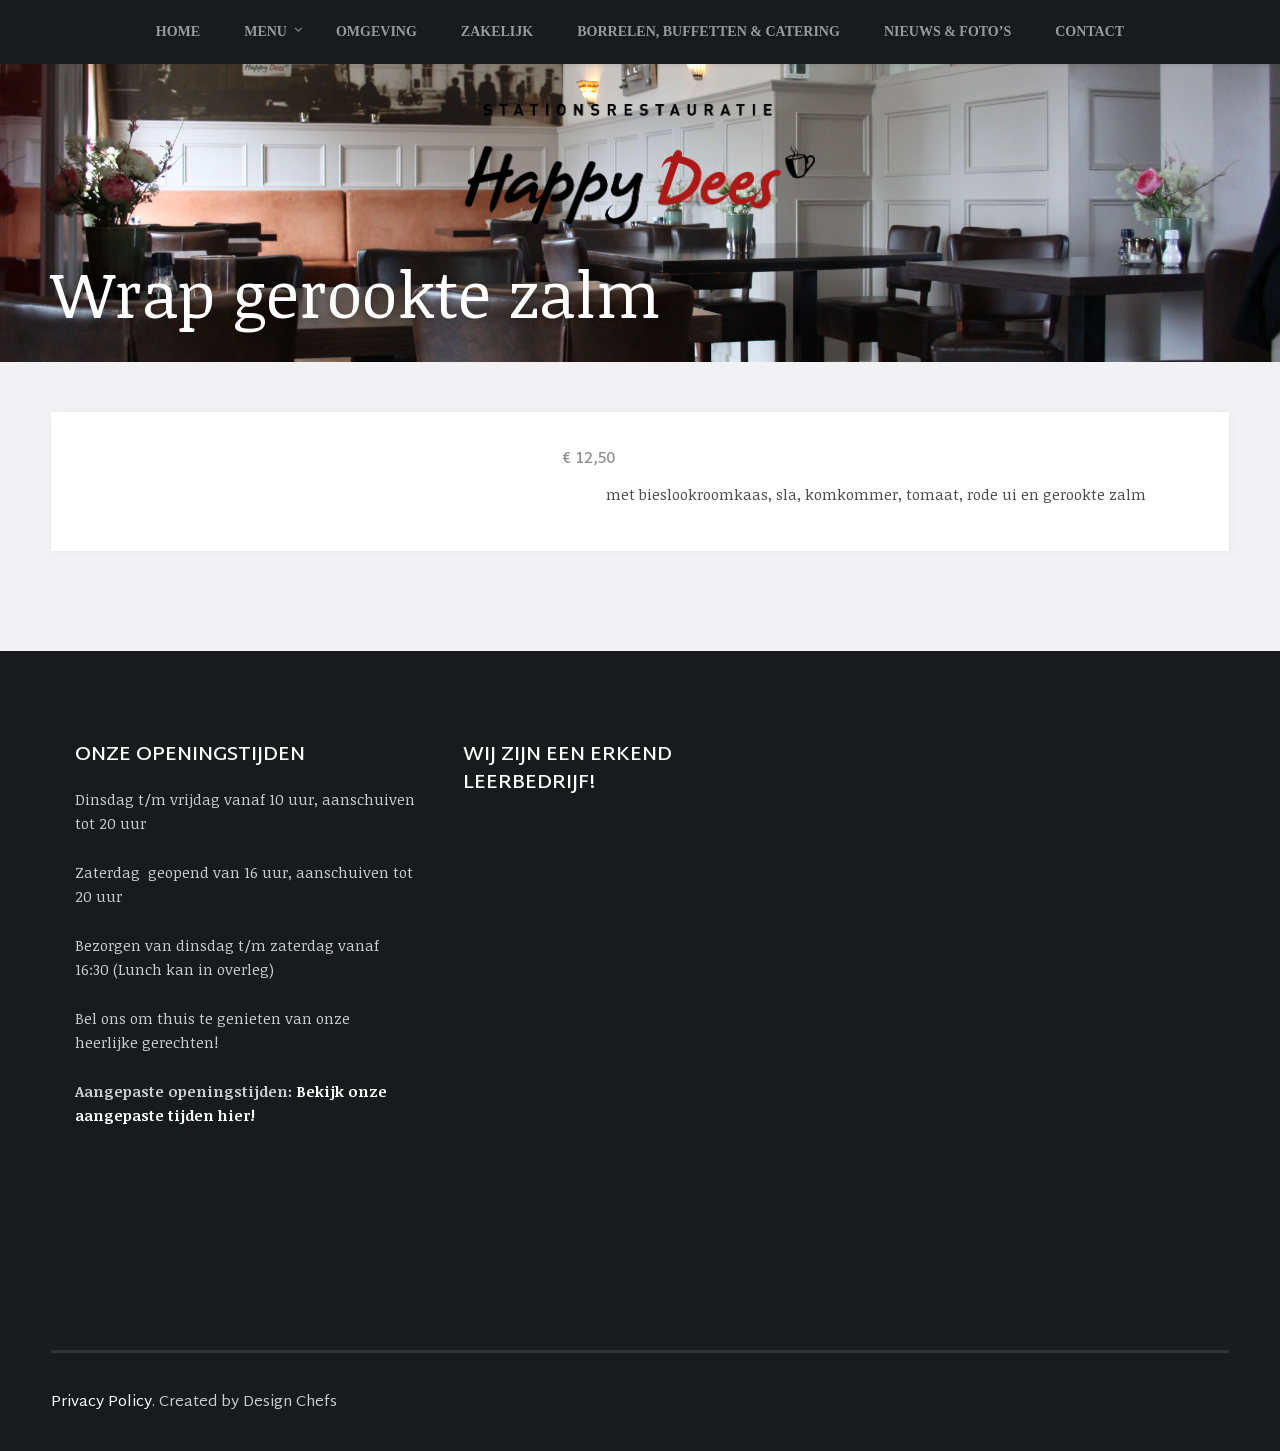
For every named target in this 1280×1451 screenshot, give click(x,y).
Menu (265, 31)
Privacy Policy (101, 1402)
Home (178, 31)
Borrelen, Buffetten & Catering (708, 31)
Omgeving (376, 31)
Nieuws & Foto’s (947, 31)
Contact (1089, 31)
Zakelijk (497, 31)
